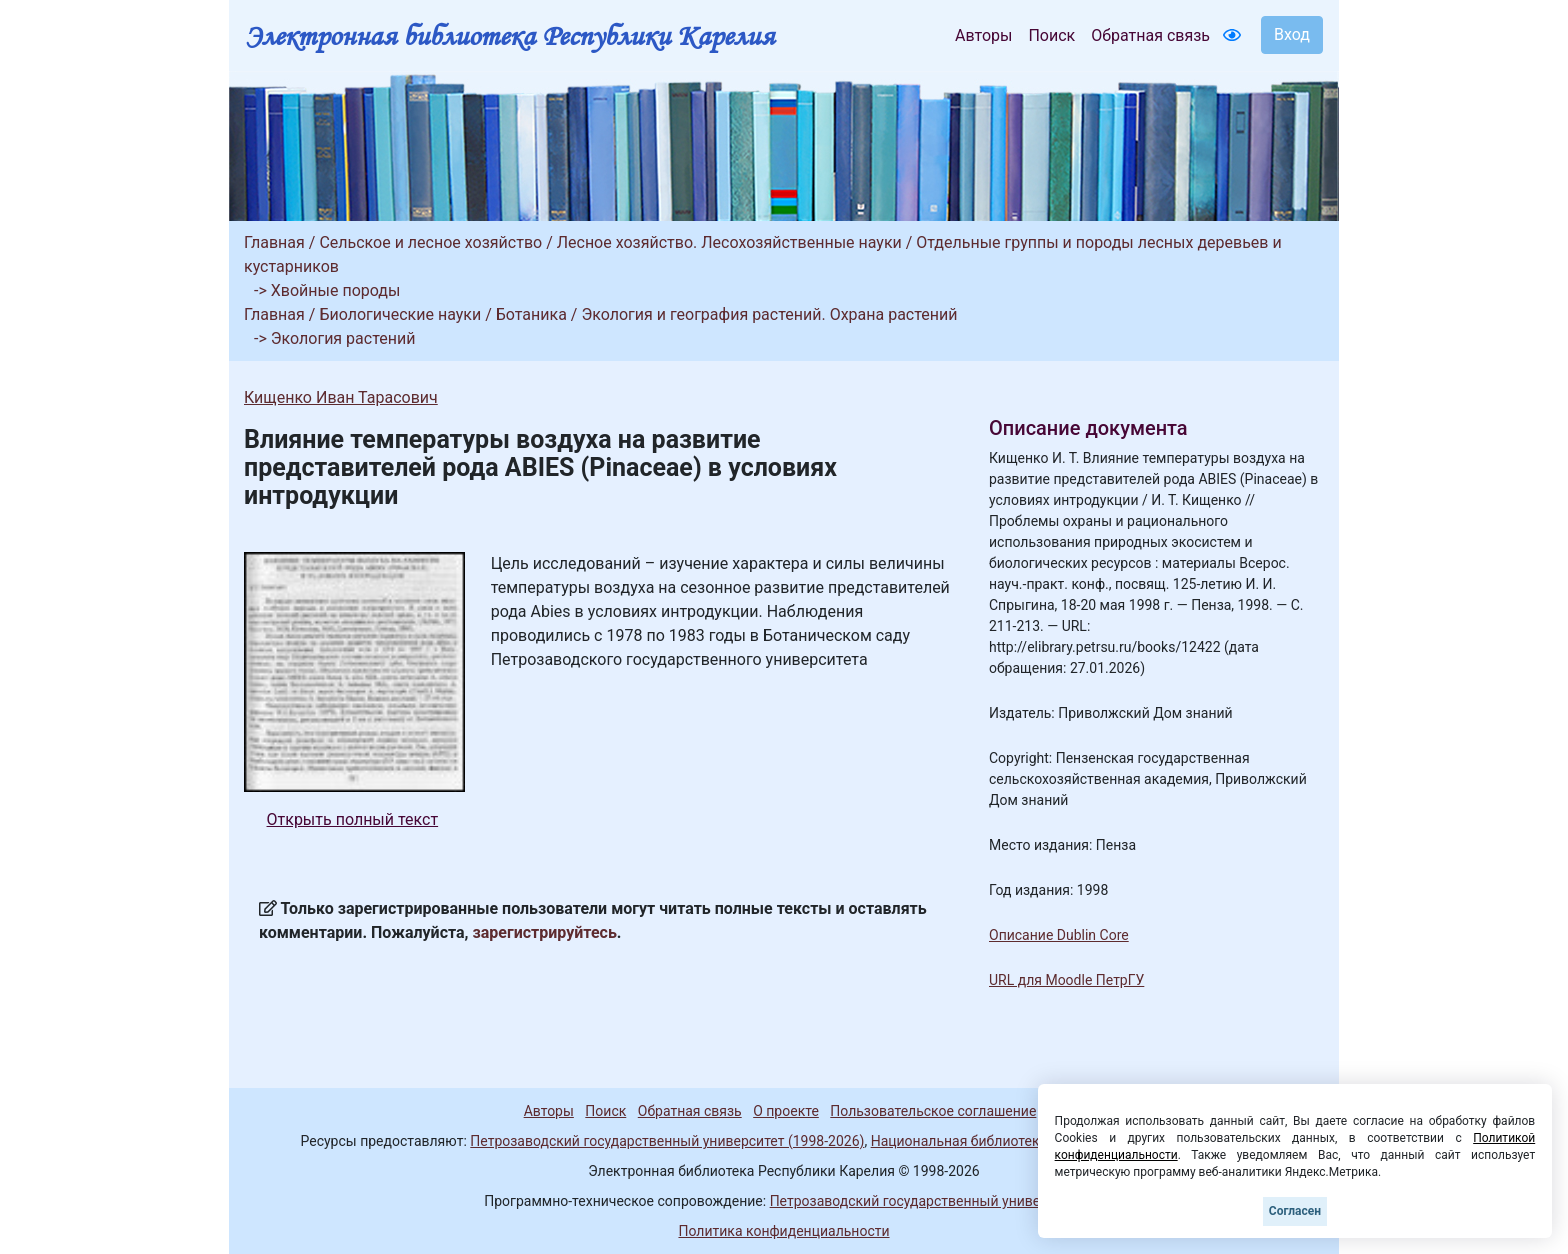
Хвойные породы (336, 290)
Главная (274, 242)
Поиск (1051, 35)
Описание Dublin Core (1059, 935)
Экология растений (343, 338)
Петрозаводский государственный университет (927, 1201)
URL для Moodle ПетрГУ (1066, 980)
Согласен (1295, 1211)
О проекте (786, 1111)
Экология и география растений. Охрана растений (769, 314)
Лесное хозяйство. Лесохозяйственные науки (729, 242)
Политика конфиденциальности (783, 1231)
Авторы (983, 35)
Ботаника (531, 314)
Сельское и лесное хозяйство (430, 242)
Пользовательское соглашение (933, 1111)
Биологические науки (400, 314)
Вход (1292, 34)
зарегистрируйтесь (545, 932)
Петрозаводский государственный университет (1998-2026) (667, 1141)
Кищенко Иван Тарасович (341, 397)
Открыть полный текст (353, 819)
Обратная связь (1150, 35)
